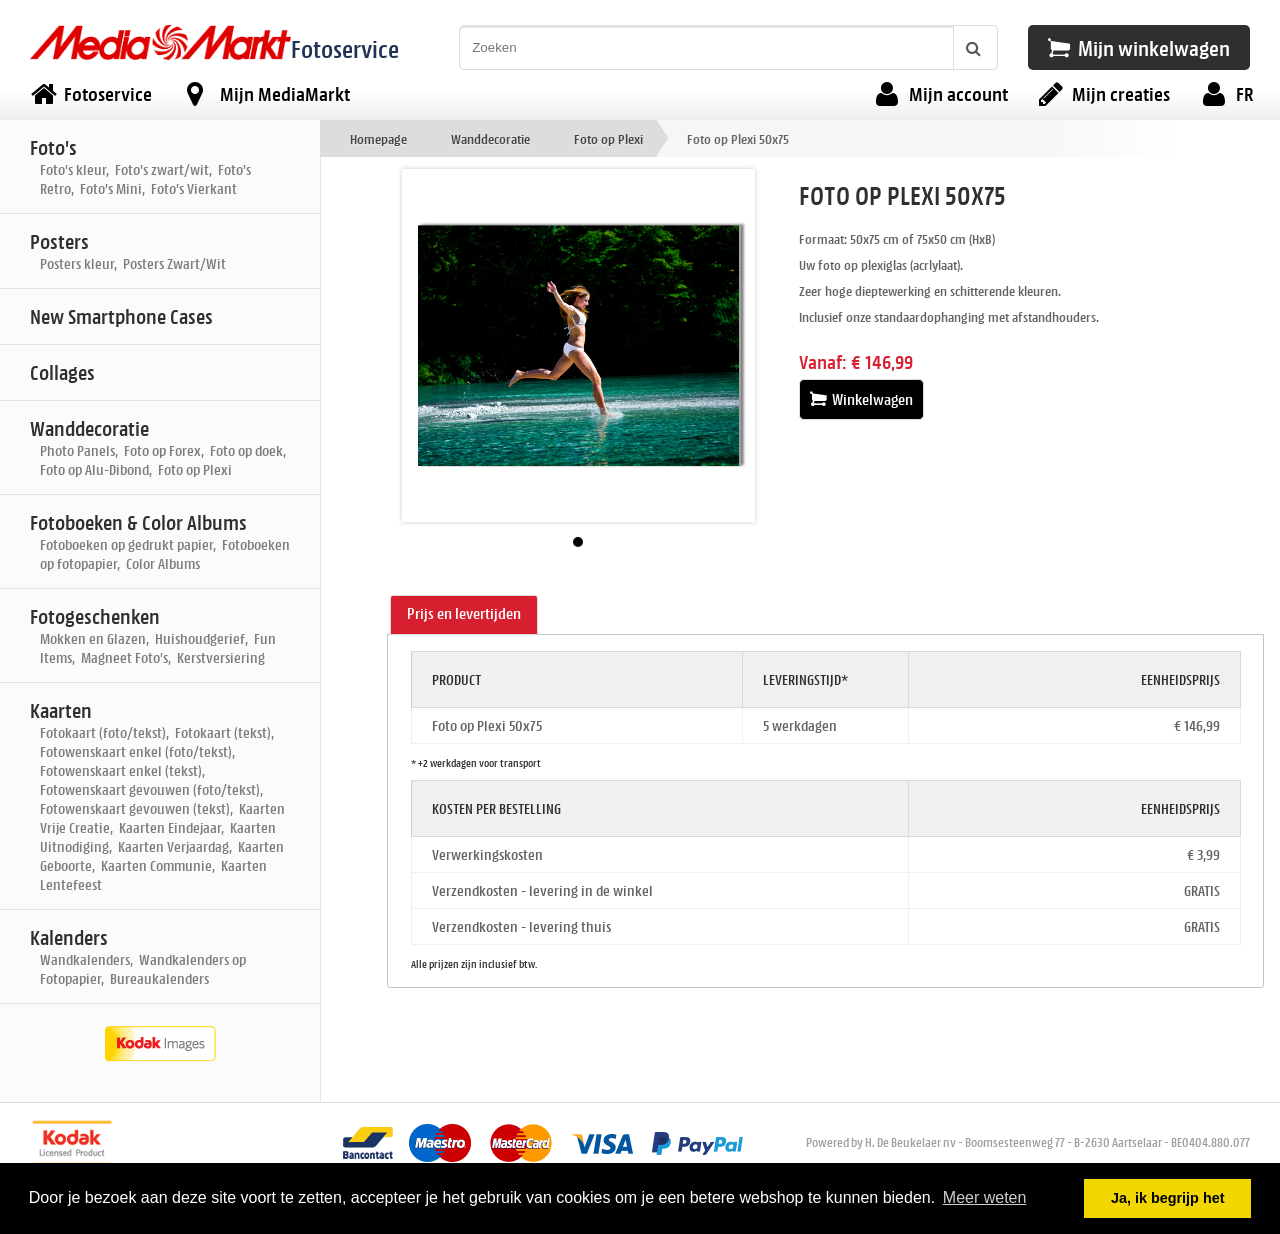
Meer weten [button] (985, 1197)
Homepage (378, 138)
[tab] (464, 615)
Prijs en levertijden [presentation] (464, 613)
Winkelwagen (861, 399)
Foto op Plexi (608, 138)
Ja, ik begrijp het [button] (1168, 1198)
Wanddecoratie (490, 138)
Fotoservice (345, 48)
